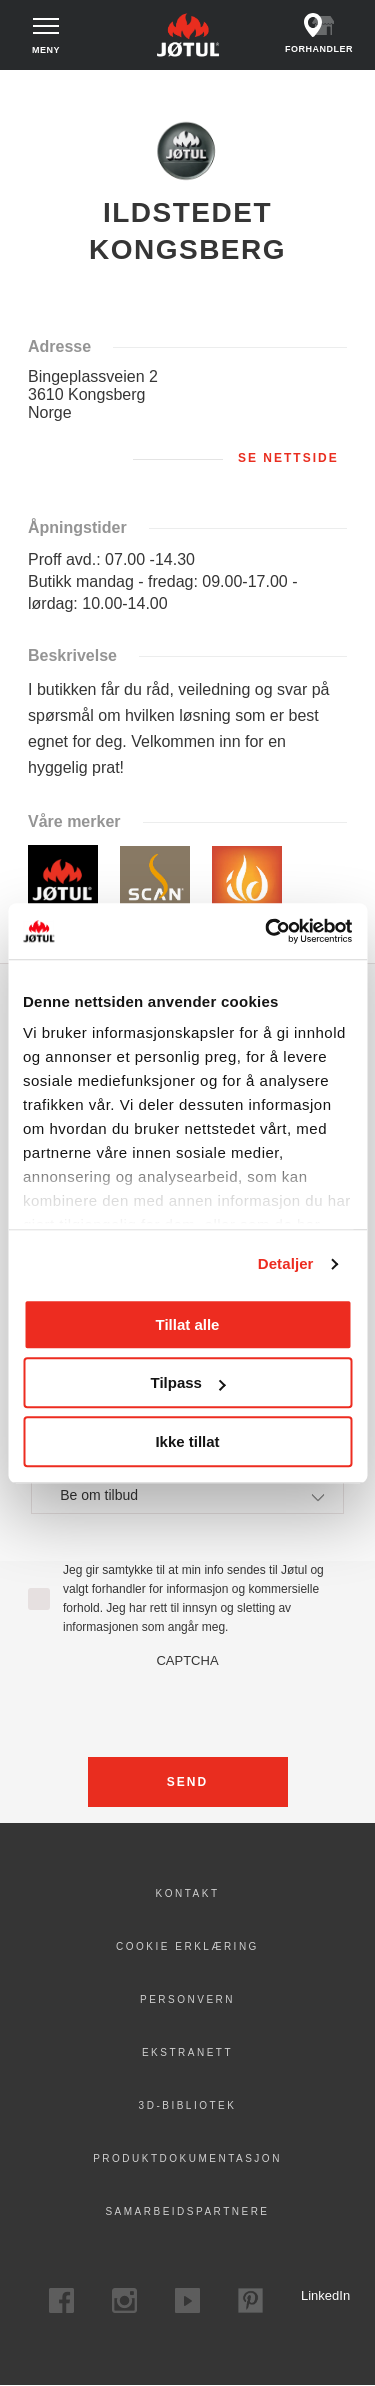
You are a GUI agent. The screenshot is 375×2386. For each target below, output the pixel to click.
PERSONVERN (187, 1999)
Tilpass (188, 1382)
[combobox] (187, 1494)
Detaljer (286, 1263)
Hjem (30, 89)
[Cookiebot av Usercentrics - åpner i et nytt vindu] (267, 931)
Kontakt (188, 1893)
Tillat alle (188, 1324)
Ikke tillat (187, 1441)
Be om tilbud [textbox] (99, 1495)
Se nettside (288, 458)
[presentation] (188, 1707)
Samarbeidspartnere (187, 2211)
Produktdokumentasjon (187, 2158)
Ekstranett (187, 2052)
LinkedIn (313, 2295)
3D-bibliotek (188, 2105)
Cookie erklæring (187, 1946)
